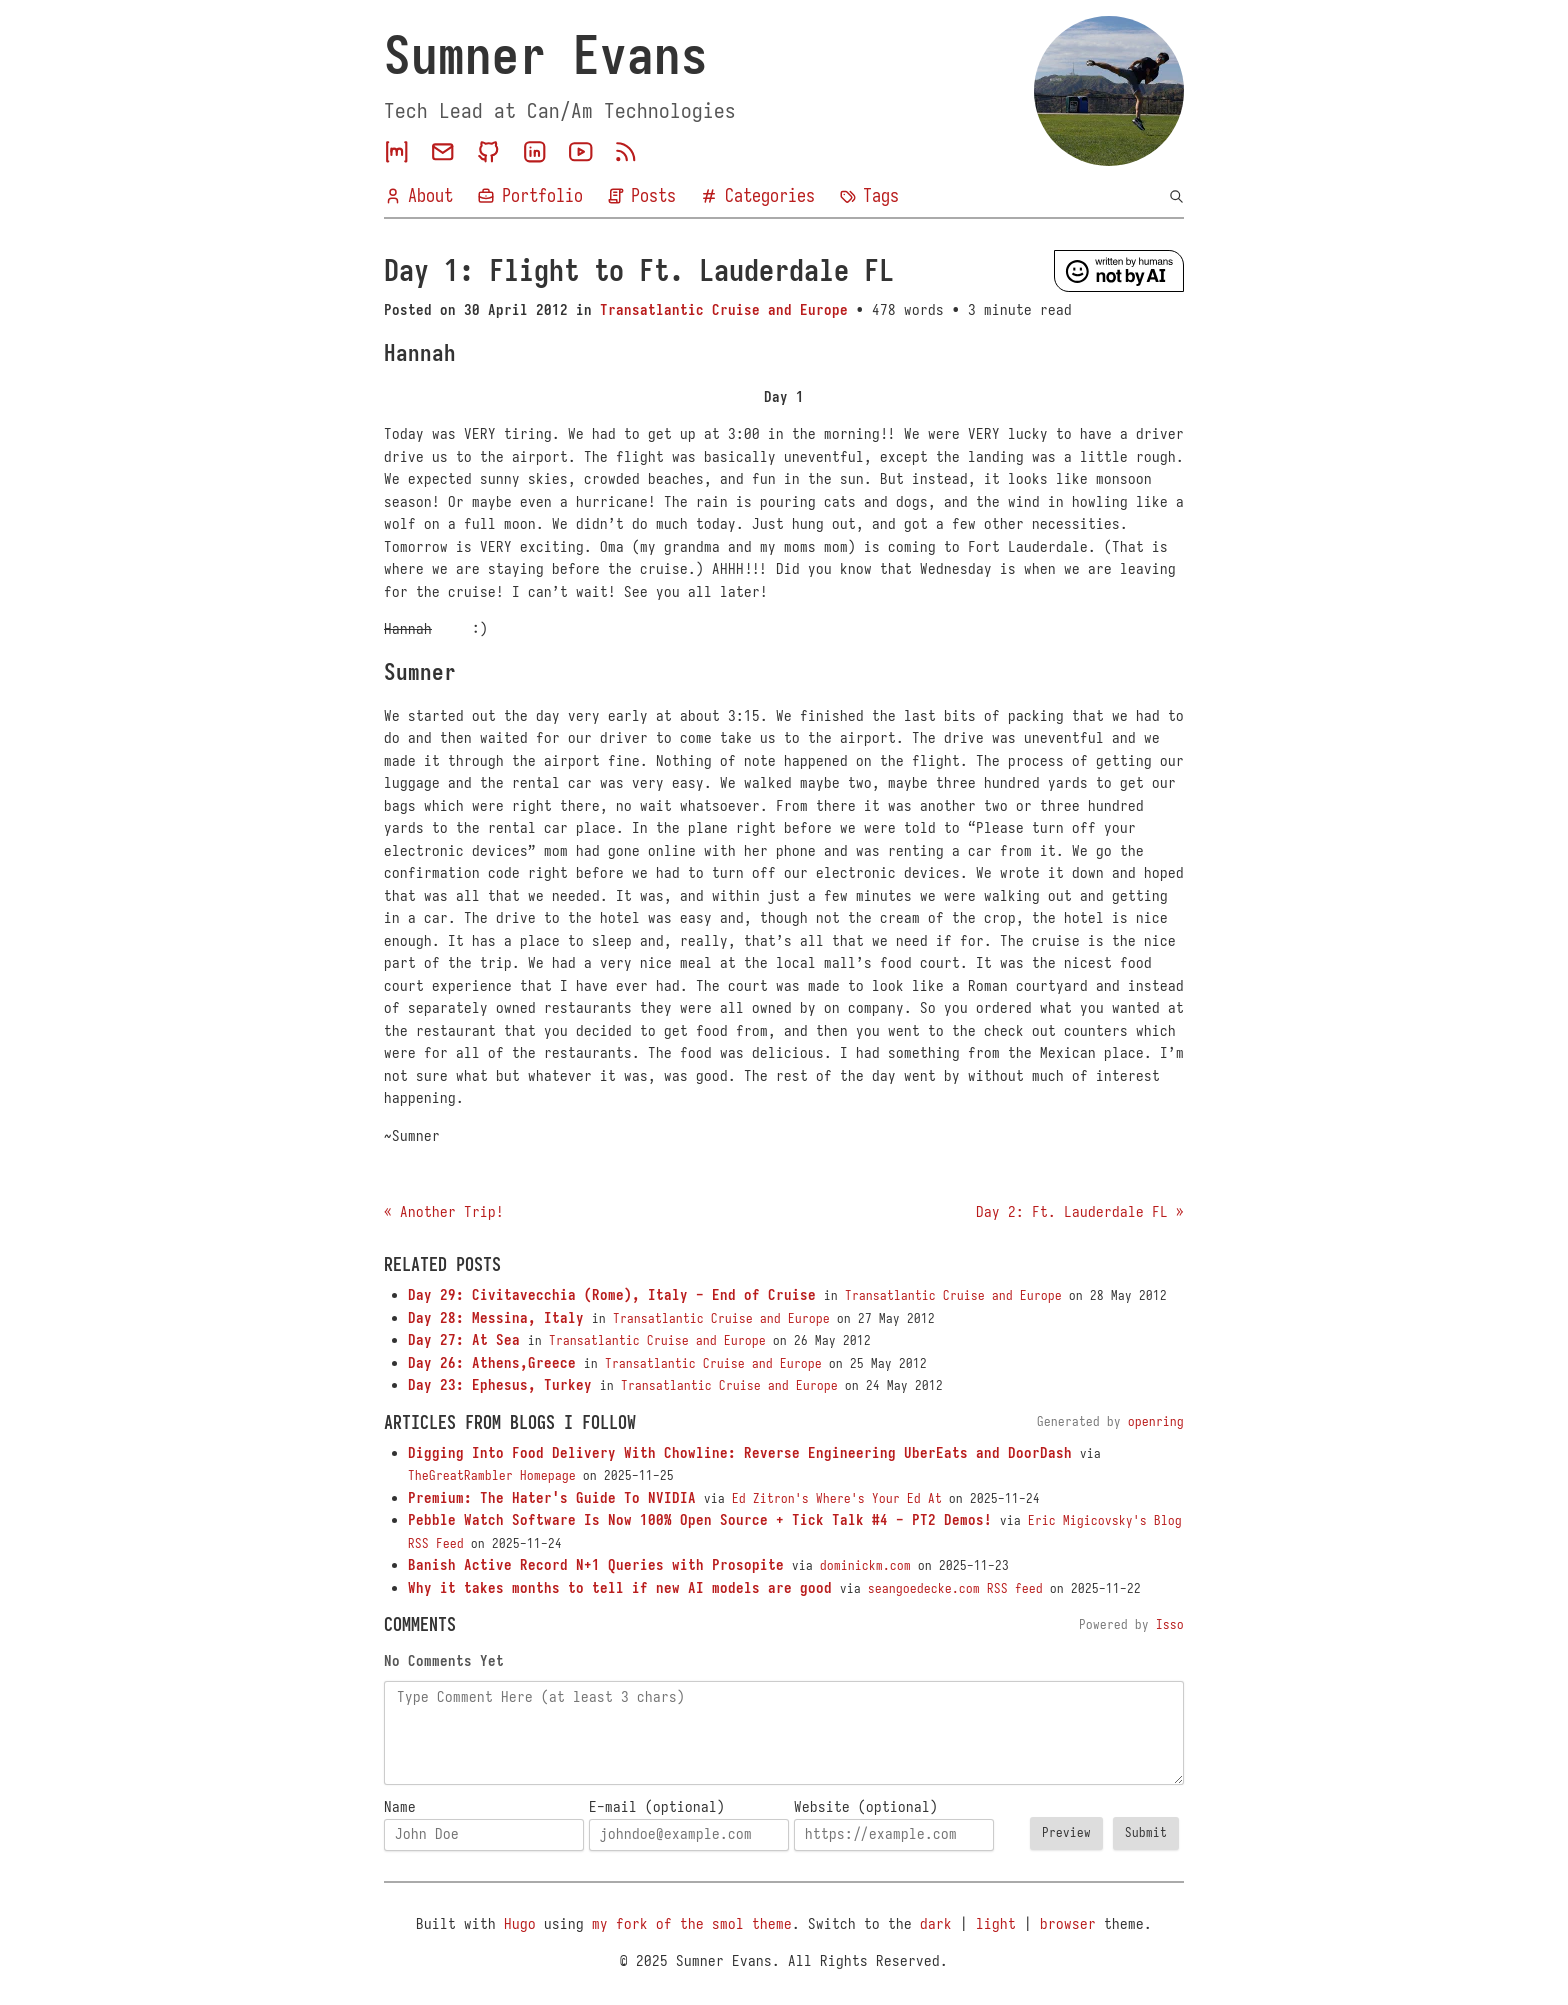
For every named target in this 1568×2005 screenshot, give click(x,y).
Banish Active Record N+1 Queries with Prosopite (596, 1565)
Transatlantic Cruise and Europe (724, 310)
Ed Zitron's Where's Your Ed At (837, 1499)
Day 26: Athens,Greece (492, 1363)
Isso (1170, 1625)
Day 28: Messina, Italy (496, 1318)
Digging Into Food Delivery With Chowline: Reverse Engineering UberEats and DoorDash (740, 1453)
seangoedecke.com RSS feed (955, 1589)
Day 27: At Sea (464, 1340)
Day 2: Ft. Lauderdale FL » (1080, 1212)
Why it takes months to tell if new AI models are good (620, 1588)
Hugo (520, 1924)
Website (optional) (866, 1807)
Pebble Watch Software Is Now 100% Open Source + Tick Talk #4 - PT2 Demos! (700, 1520)
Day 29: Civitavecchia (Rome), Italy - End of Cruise (612, 1295)
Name (400, 1807)
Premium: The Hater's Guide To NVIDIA (552, 1498)
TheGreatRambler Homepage (492, 1476)
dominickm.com (865, 1566)
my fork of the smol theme (692, 1924)
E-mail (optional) (657, 1807)
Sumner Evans (546, 56)
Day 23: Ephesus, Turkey (500, 1385)
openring (1156, 1422)
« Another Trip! (444, 1212)
